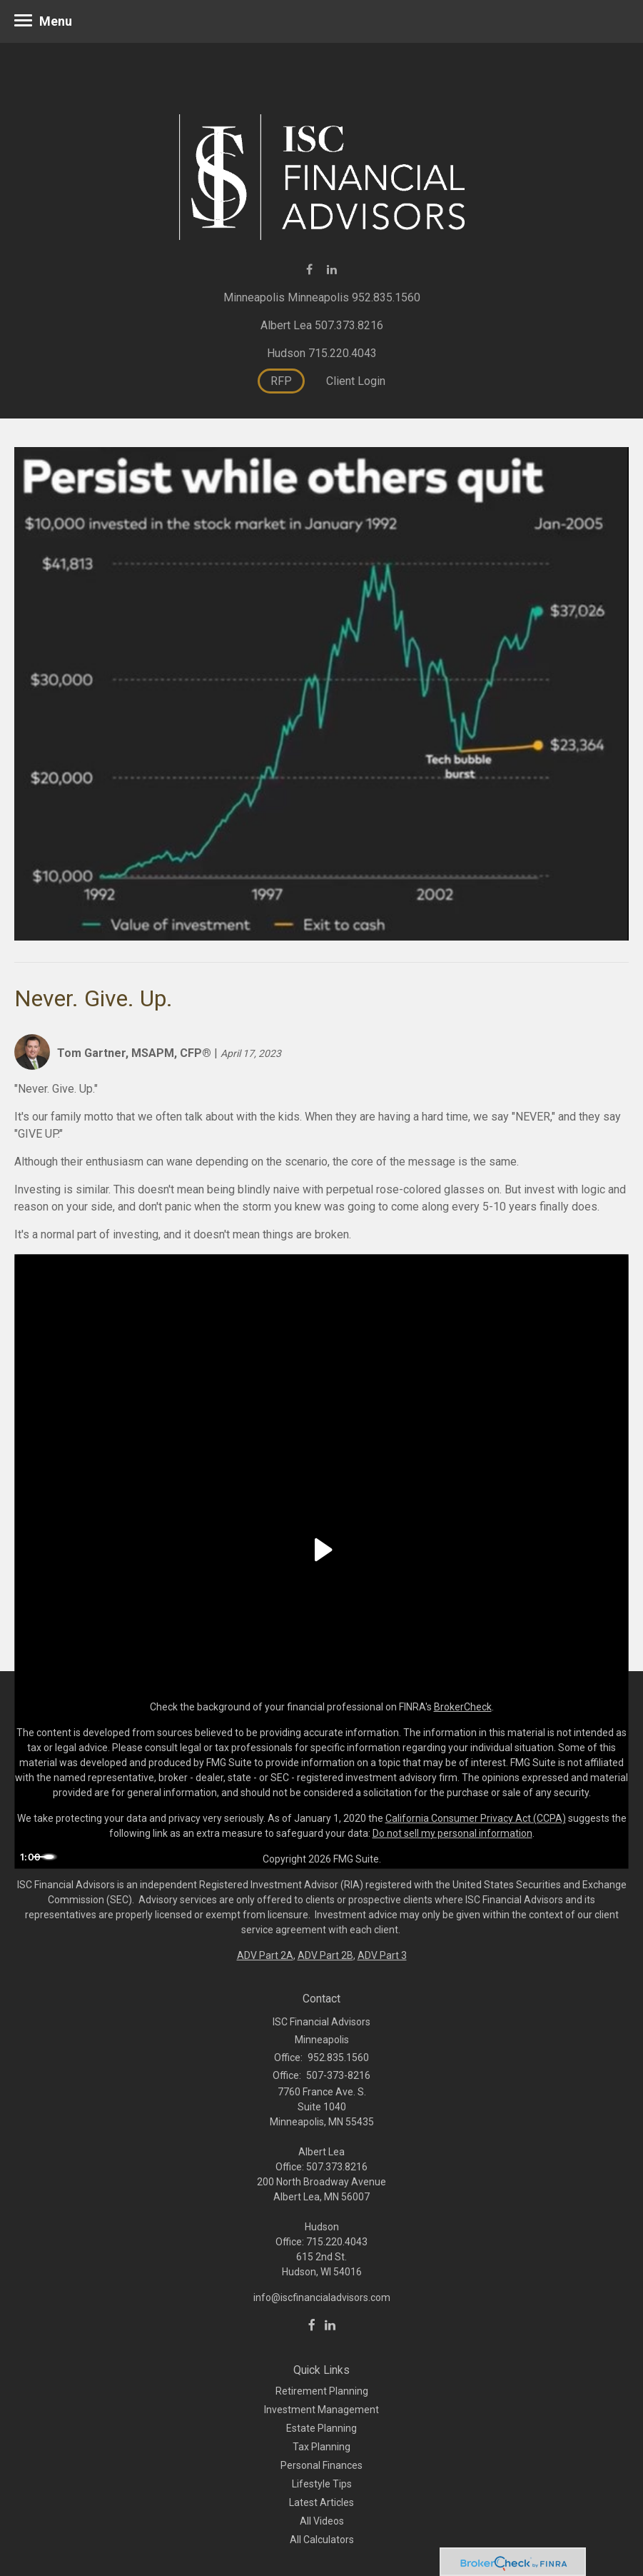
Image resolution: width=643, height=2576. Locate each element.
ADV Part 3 (382, 1955)
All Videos (322, 2521)
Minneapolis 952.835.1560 (354, 297)
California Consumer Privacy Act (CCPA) (475, 1818)
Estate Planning (321, 2428)
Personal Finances (321, 2465)
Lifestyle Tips (322, 2484)
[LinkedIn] (330, 2325)
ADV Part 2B (325, 1955)
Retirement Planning (321, 2391)
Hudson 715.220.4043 (322, 353)
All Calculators (322, 2539)
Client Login (355, 381)
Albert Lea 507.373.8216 (321, 325)
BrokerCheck (463, 1707)
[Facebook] (311, 2325)
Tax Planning (321, 2446)
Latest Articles (321, 2502)
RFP (281, 381)
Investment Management (321, 2409)
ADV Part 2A (265, 1955)
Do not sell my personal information (452, 1833)
